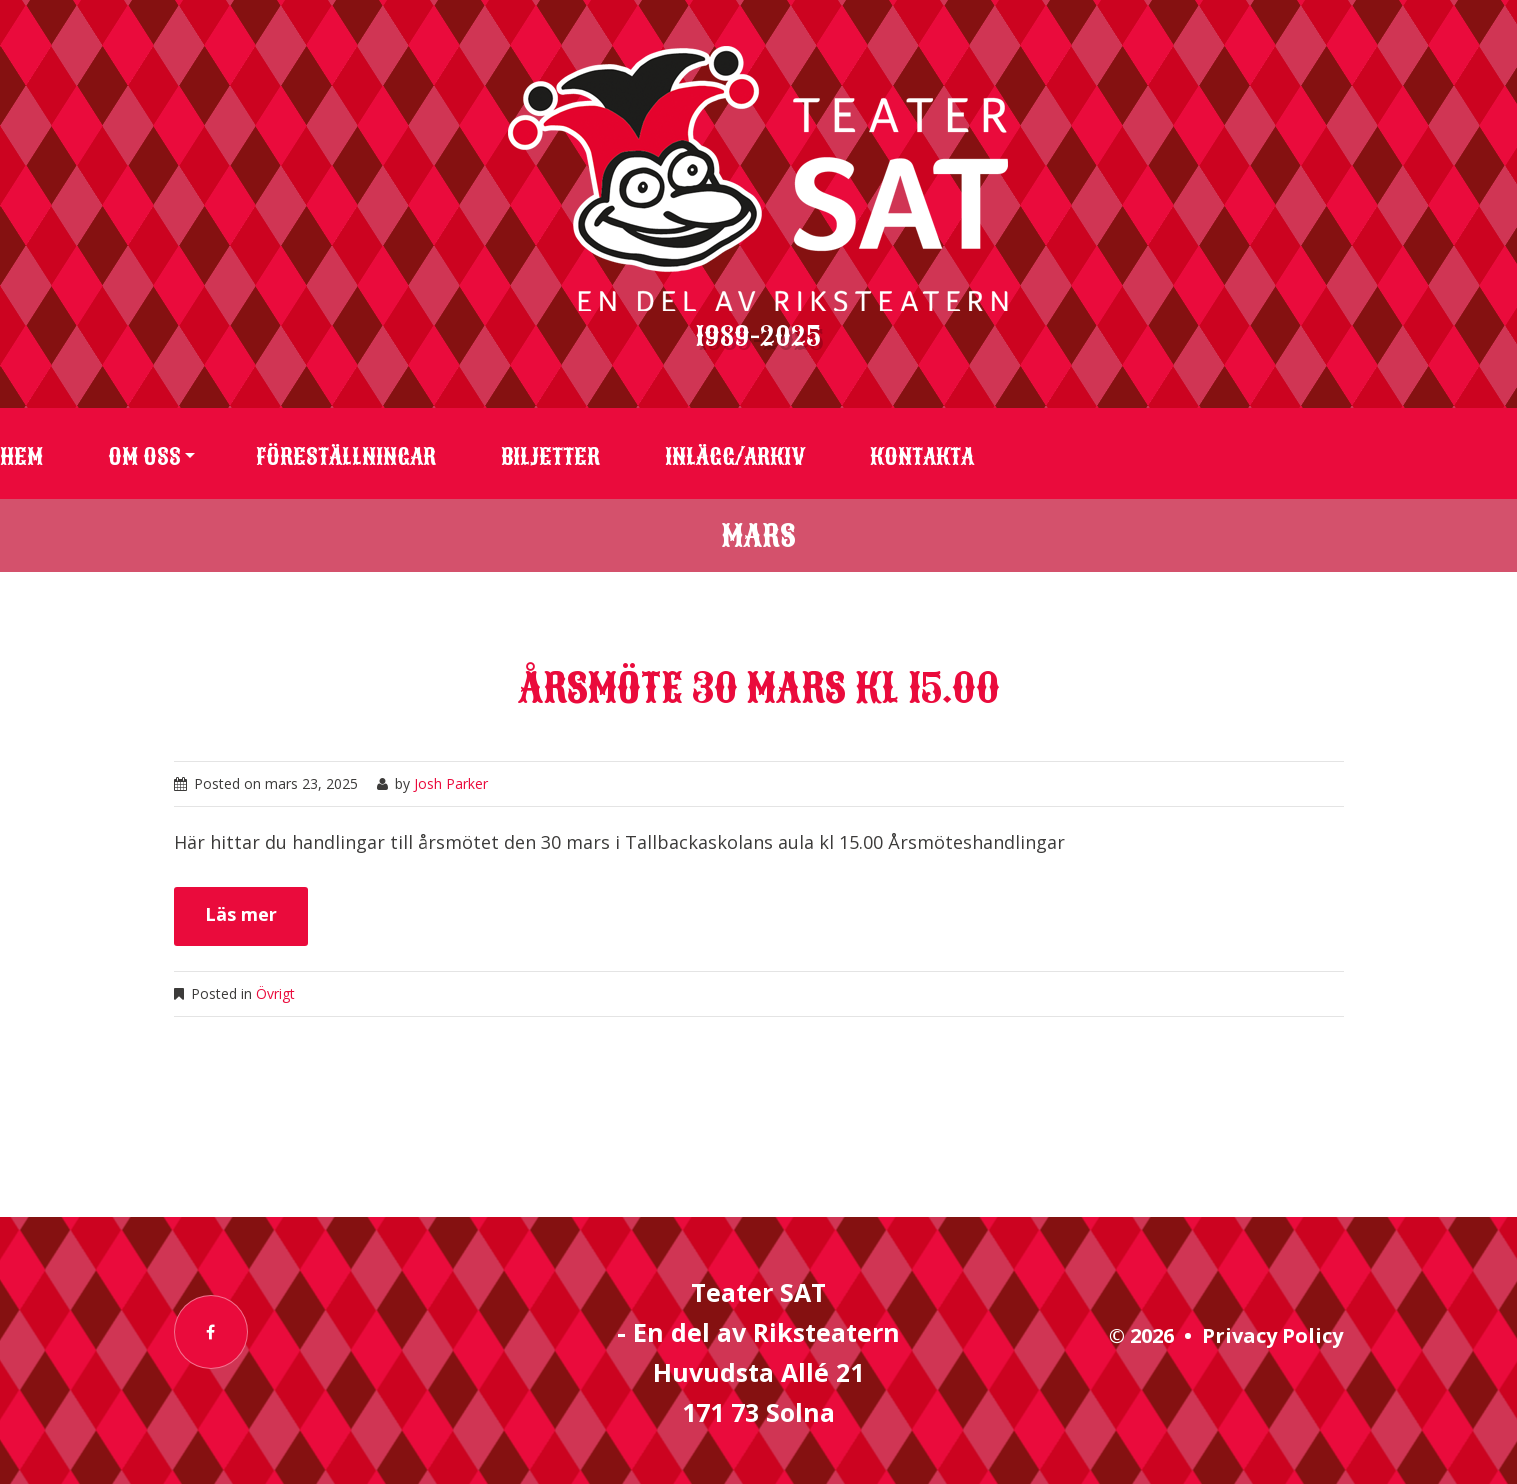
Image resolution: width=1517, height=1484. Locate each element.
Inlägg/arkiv (735, 457)
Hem (21, 457)
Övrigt (275, 993)
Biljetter (550, 457)
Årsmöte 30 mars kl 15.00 (759, 688)
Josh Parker (451, 783)
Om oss (144, 457)
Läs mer (241, 914)
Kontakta (922, 457)
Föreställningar (346, 457)
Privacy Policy (1272, 1335)
